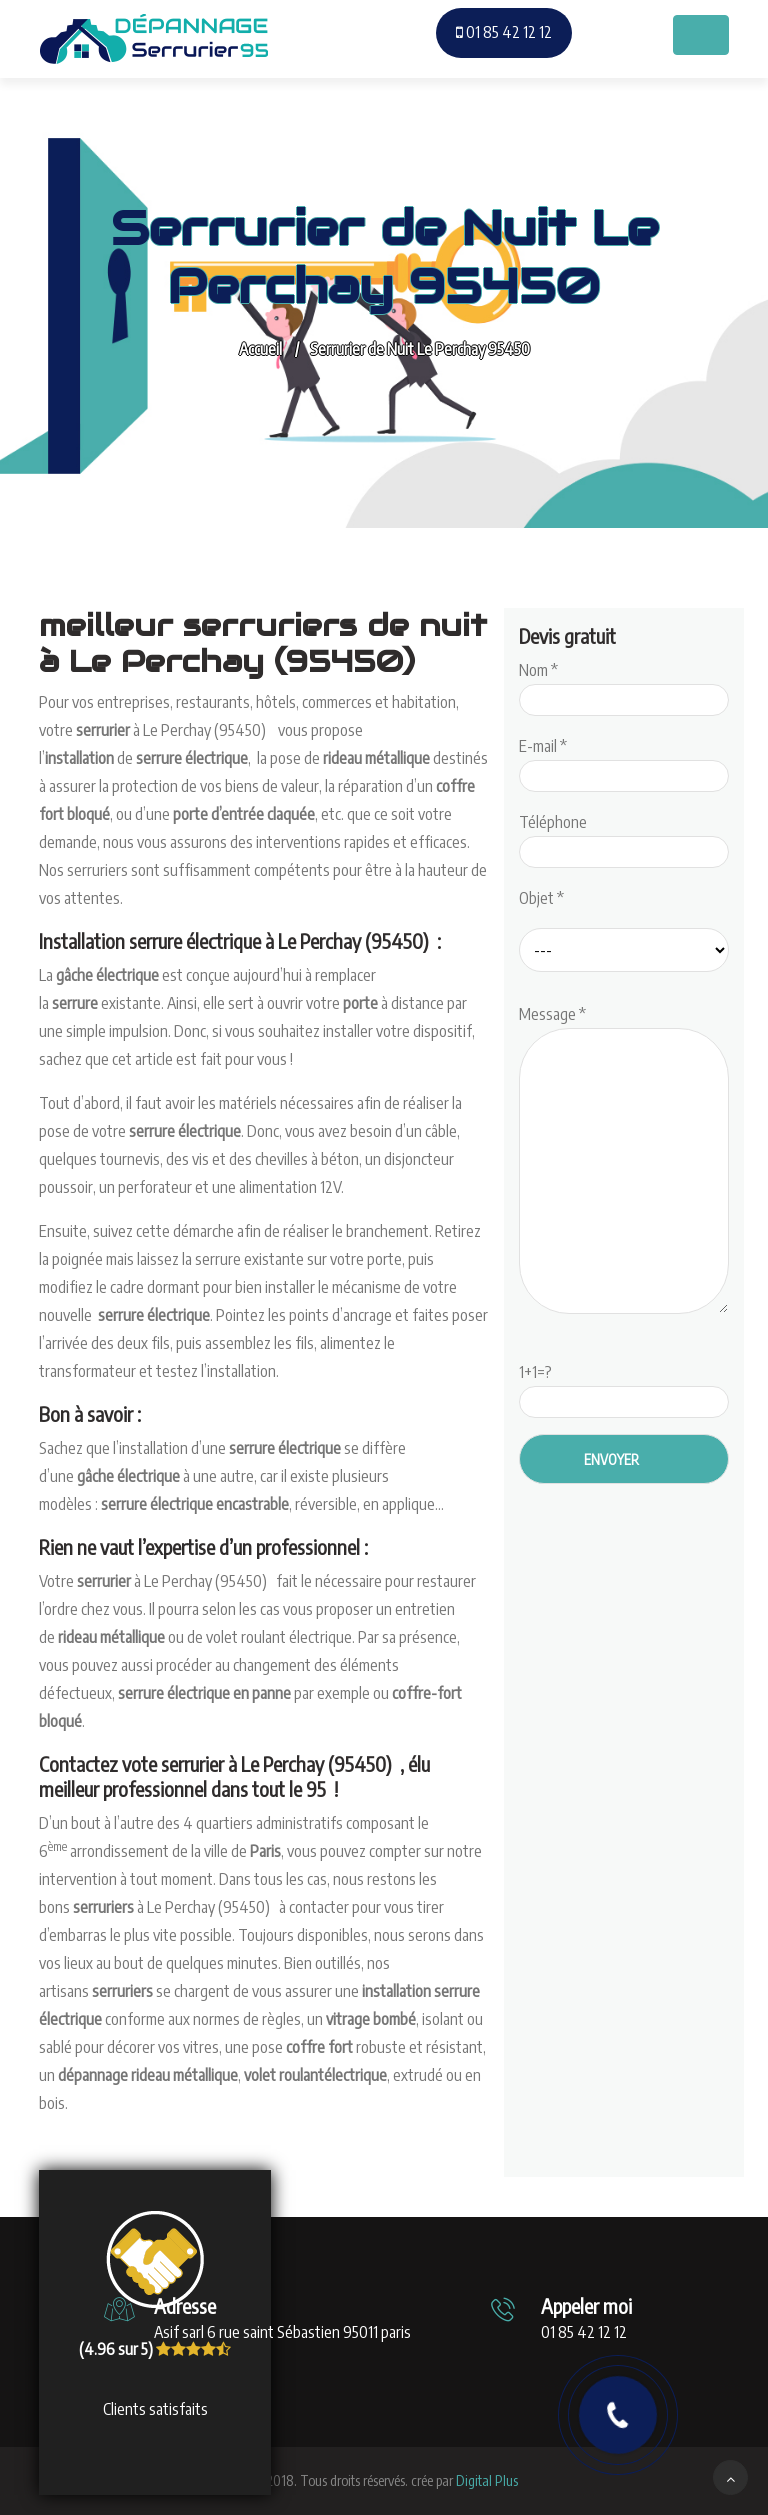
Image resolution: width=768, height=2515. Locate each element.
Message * (624, 1161)
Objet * (541, 898)
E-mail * (624, 761)
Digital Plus (487, 2480)
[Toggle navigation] (701, 35)
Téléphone (624, 837)
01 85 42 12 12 (504, 32)
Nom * (624, 685)
